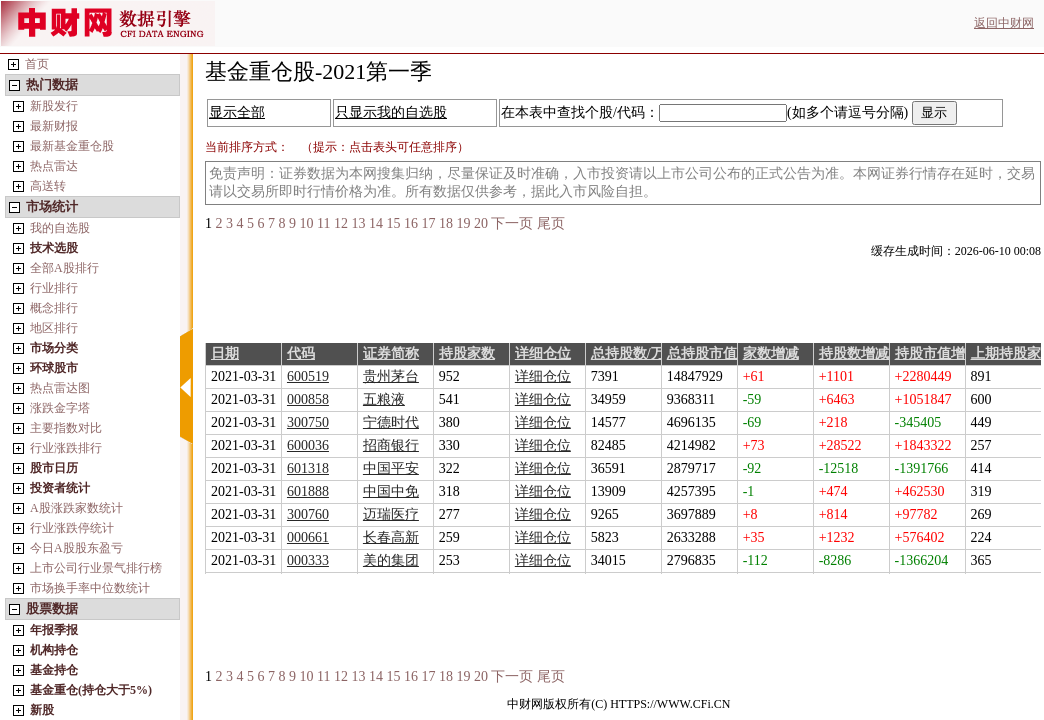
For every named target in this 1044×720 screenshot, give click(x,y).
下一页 (512, 223)
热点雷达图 (60, 388)
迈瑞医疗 (391, 514)
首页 (37, 64)
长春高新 (391, 537)
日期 (225, 353)
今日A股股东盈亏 (76, 548)
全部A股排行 (64, 268)
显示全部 (237, 112)
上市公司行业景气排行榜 (96, 568)
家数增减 (771, 353)
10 (307, 223)
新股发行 (54, 106)
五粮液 (384, 399)
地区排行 (54, 328)
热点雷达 (54, 166)
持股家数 (467, 353)
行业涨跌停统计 (72, 528)
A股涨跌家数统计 (76, 508)
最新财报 (54, 126)
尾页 (551, 223)
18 (446, 223)
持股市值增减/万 (946, 353)
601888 (308, 491)
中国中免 (391, 491)
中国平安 (391, 468)
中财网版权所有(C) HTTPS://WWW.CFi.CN (618, 704)
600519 (308, 376)
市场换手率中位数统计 (90, 588)
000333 (308, 560)
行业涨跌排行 (66, 448)
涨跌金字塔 (60, 408)
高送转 (48, 186)
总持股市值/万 (711, 353)
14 (376, 223)
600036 (308, 445)
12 (341, 223)
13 (358, 223)
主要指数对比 (66, 428)
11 (323, 223)
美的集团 (391, 560)
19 (463, 223)
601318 (308, 468)
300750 (308, 422)
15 (393, 223)
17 (428, 223)
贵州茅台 (391, 376)
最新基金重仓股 (72, 146)
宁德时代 (391, 422)
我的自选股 (60, 228)
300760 (308, 514)
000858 (308, 399)
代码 (301, 353)
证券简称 (391, 353)
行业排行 (54, 288)
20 (481, 223)
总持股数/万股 (635, 353)
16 (411, 223)
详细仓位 (543, 353)
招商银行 (391, 445)
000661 (308, 537)
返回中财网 (1004, 23)
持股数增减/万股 (870, 353)
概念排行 (54, 308)
